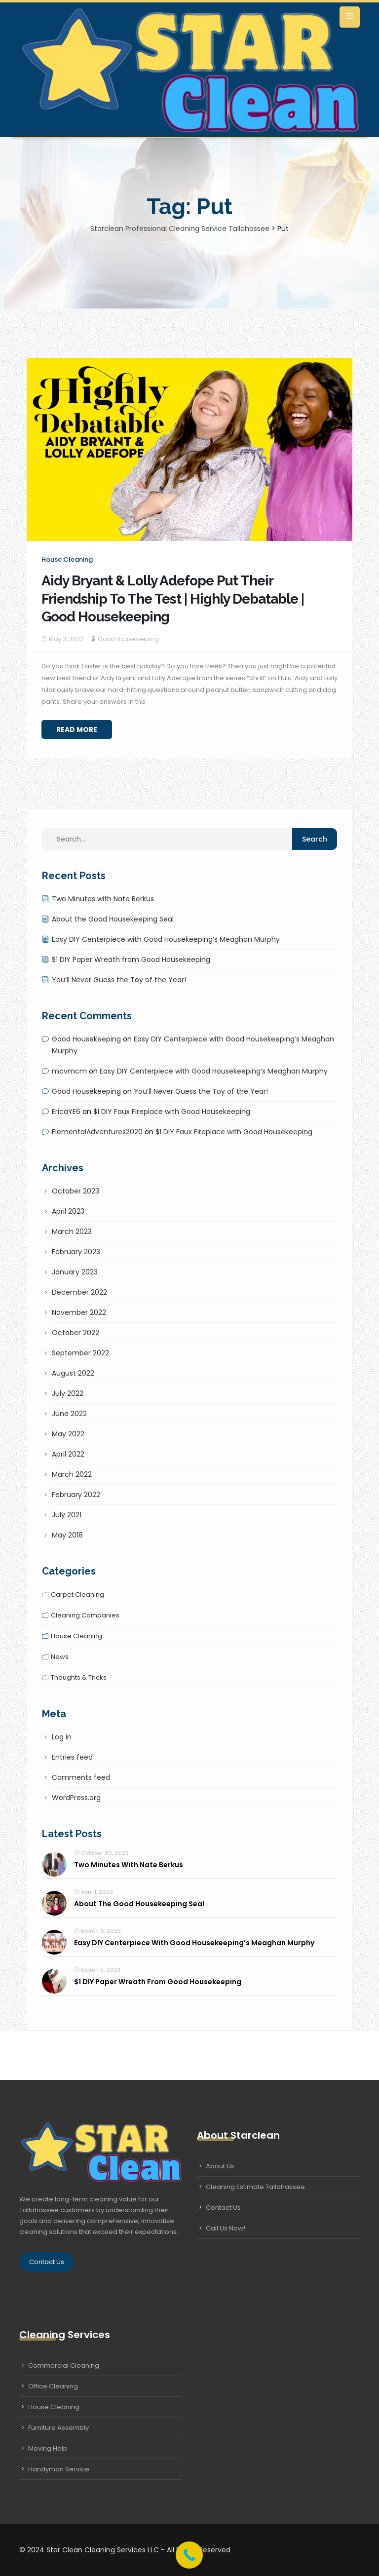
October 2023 (75, 1191)
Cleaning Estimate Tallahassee (255, 2187)
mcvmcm (69, 1071)
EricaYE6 (66, 1111)
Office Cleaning (53, 2386)
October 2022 (75, 1333)
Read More (76, 729)
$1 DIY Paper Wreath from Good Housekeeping (131, 959)
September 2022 (80, 1353)
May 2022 (68, 1434)
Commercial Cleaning (63, 2365)
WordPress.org (76, 1798)
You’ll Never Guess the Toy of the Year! (119, 980)
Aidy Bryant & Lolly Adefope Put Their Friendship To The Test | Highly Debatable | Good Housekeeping (172, 599)
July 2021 (66, 1515)
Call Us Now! (225, 2228)
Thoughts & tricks (79, 1677)
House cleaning (67, 559)
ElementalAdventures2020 (97, 1132)
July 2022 (67, 1393)
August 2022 (73, 1373)
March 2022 (72, 1474)
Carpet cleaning (77, 1594)
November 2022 (79, 1312)
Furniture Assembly (58, 2427)
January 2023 (75, 1272)
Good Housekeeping (128, 639)
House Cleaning (53, 2407)
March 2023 (72, 1231)
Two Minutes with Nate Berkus (103, 899)
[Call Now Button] (189, 2555)
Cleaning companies (85, 1615)
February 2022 (76, 1494)
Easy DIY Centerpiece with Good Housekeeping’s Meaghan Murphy (166, 939)
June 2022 (69, 1414)
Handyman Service (58, 2469)
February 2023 (76, 1252)
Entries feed (72, 1757)
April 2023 (68, 1211)
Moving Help (48, 2448)
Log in (62, 1737)
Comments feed (81, 1777)
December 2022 (79, 1292)
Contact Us (46, 2262)
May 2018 (67, 1535)
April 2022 (68, 1454)
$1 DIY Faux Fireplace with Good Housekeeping (171, 1111)
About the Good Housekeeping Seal (113, 919)
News (60, 1656)
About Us (220, 2166)
